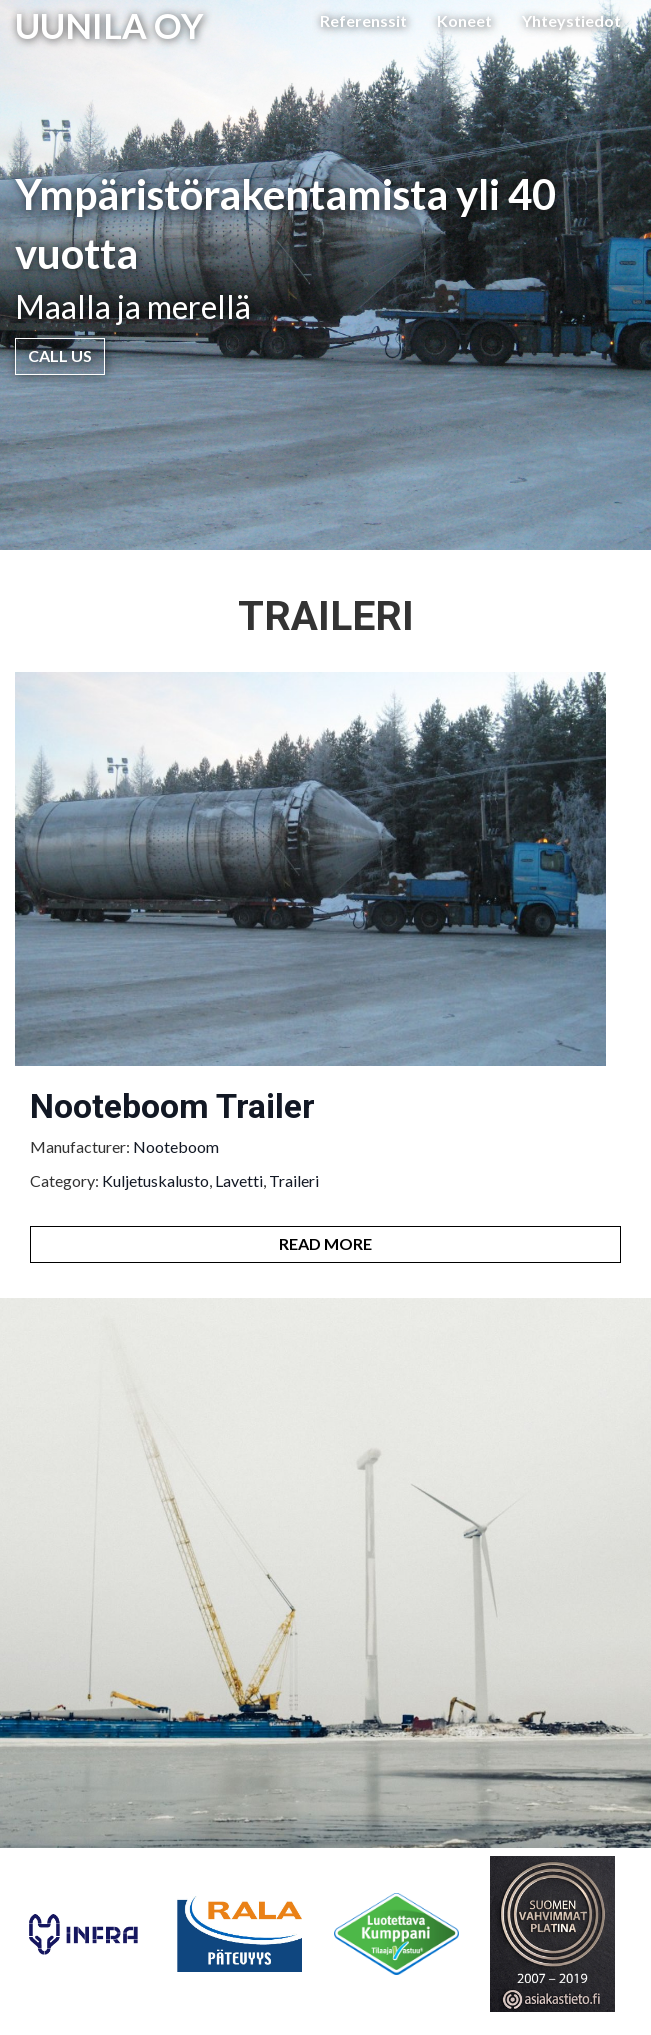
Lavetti (239, 1180)
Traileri (294, 1180)
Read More (325, 1243)
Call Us (60, 355)
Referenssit (363, 20)
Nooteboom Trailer (172, 1106)
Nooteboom (176, 1146)
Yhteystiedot (571, 20)
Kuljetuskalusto (155, 1180)
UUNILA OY (109, 25)
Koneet (464, 20)
